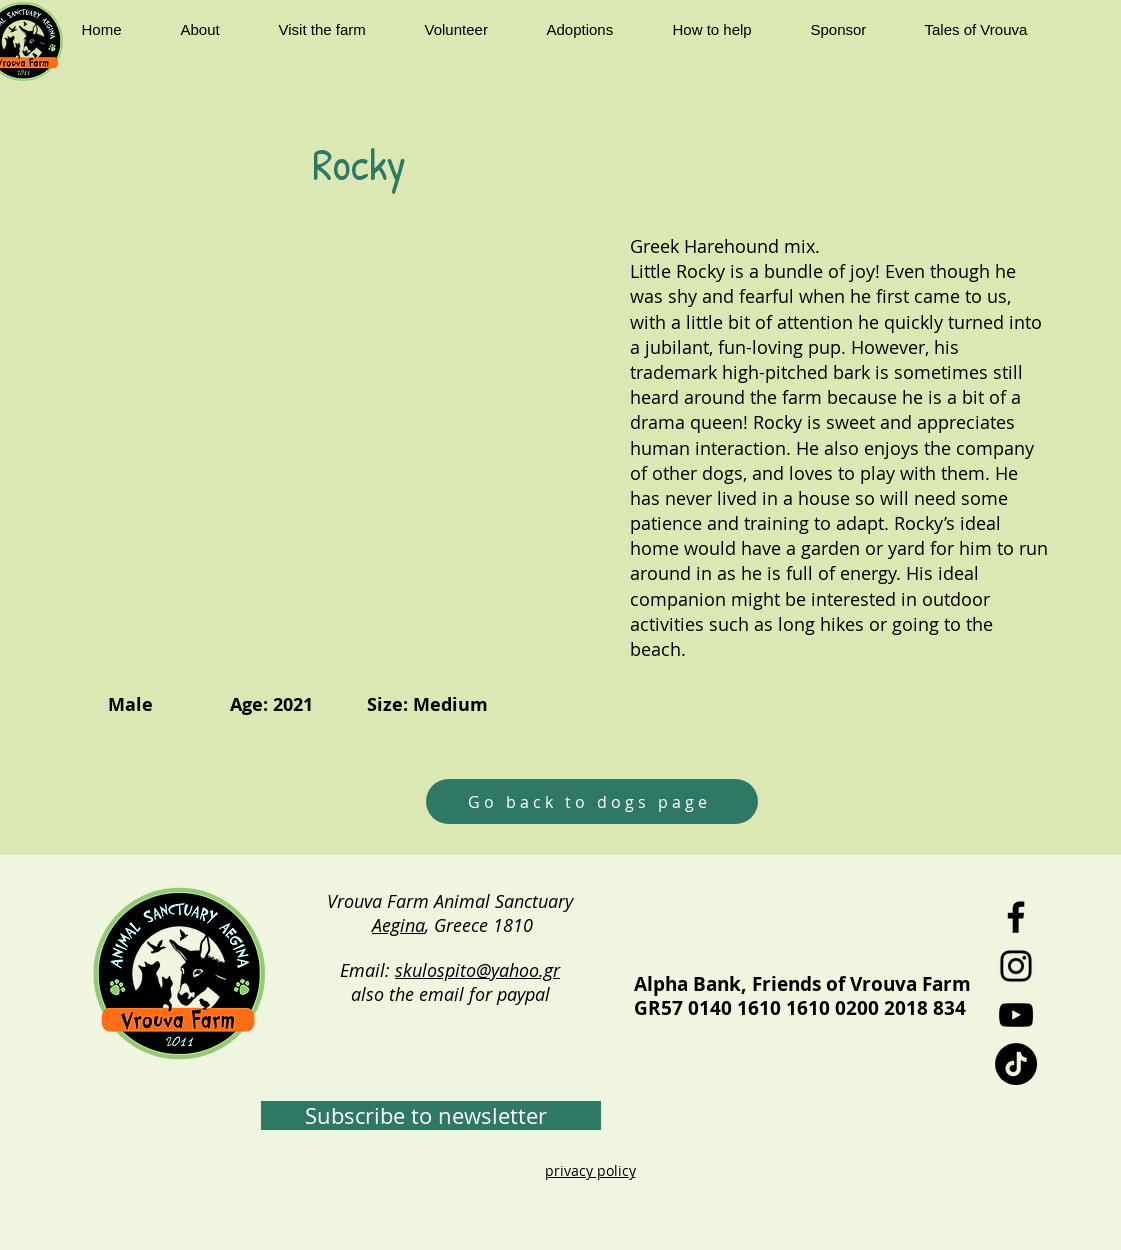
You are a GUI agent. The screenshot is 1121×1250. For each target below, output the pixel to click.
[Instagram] (1016, 966)
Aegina (398, 925)
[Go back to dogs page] (592, 801)
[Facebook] (1016, 917)
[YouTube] (1016, 1015)
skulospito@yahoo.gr (477, 970)
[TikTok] (1016, 1064)
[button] (215, 29)
